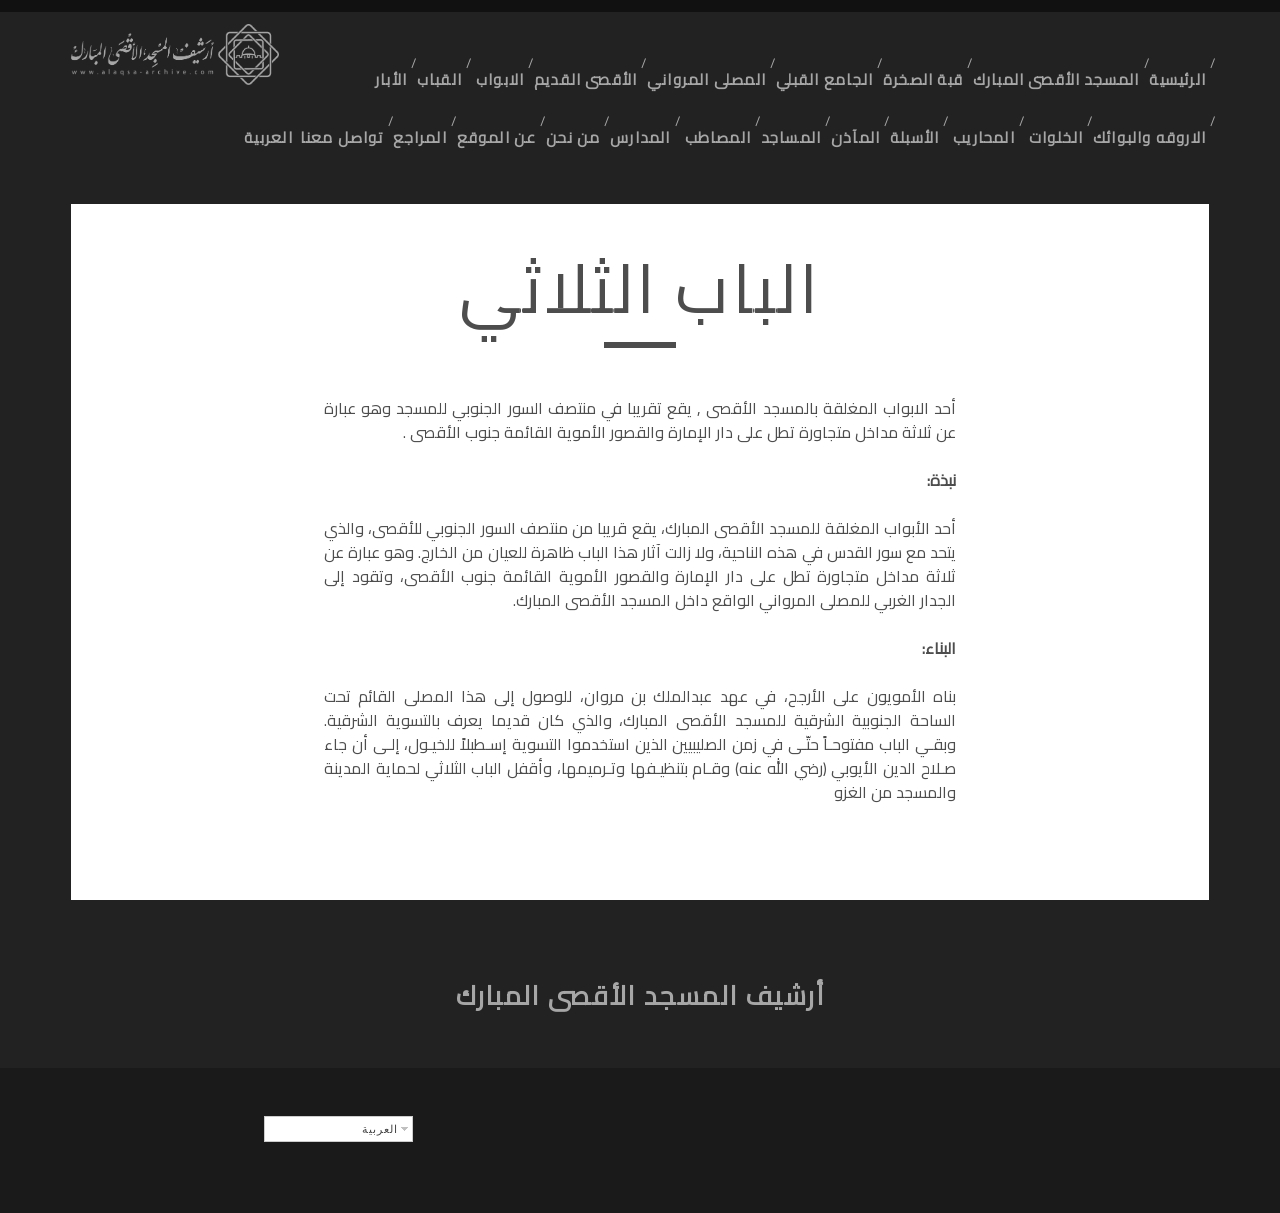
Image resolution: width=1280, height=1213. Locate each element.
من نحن (514, 74)
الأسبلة (891, 74)
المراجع (351, 74)
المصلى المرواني (700, 49)
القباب (419, 49)
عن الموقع (432, 74)
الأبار (360, 49)
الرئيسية (1174, 49)
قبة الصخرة (919, 49)
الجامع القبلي (818, 49)
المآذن (824, 74)
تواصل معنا (1162, 99)
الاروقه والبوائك (1149, 74)
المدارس (588, 74)
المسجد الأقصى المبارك (1052, 49)
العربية (1091, 99)
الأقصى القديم (579, 49)
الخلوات (1048, 74)
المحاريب (968, 74)
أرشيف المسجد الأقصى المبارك (640, 938)
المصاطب (670, 74)
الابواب (486, 49)
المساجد (753, 74)
